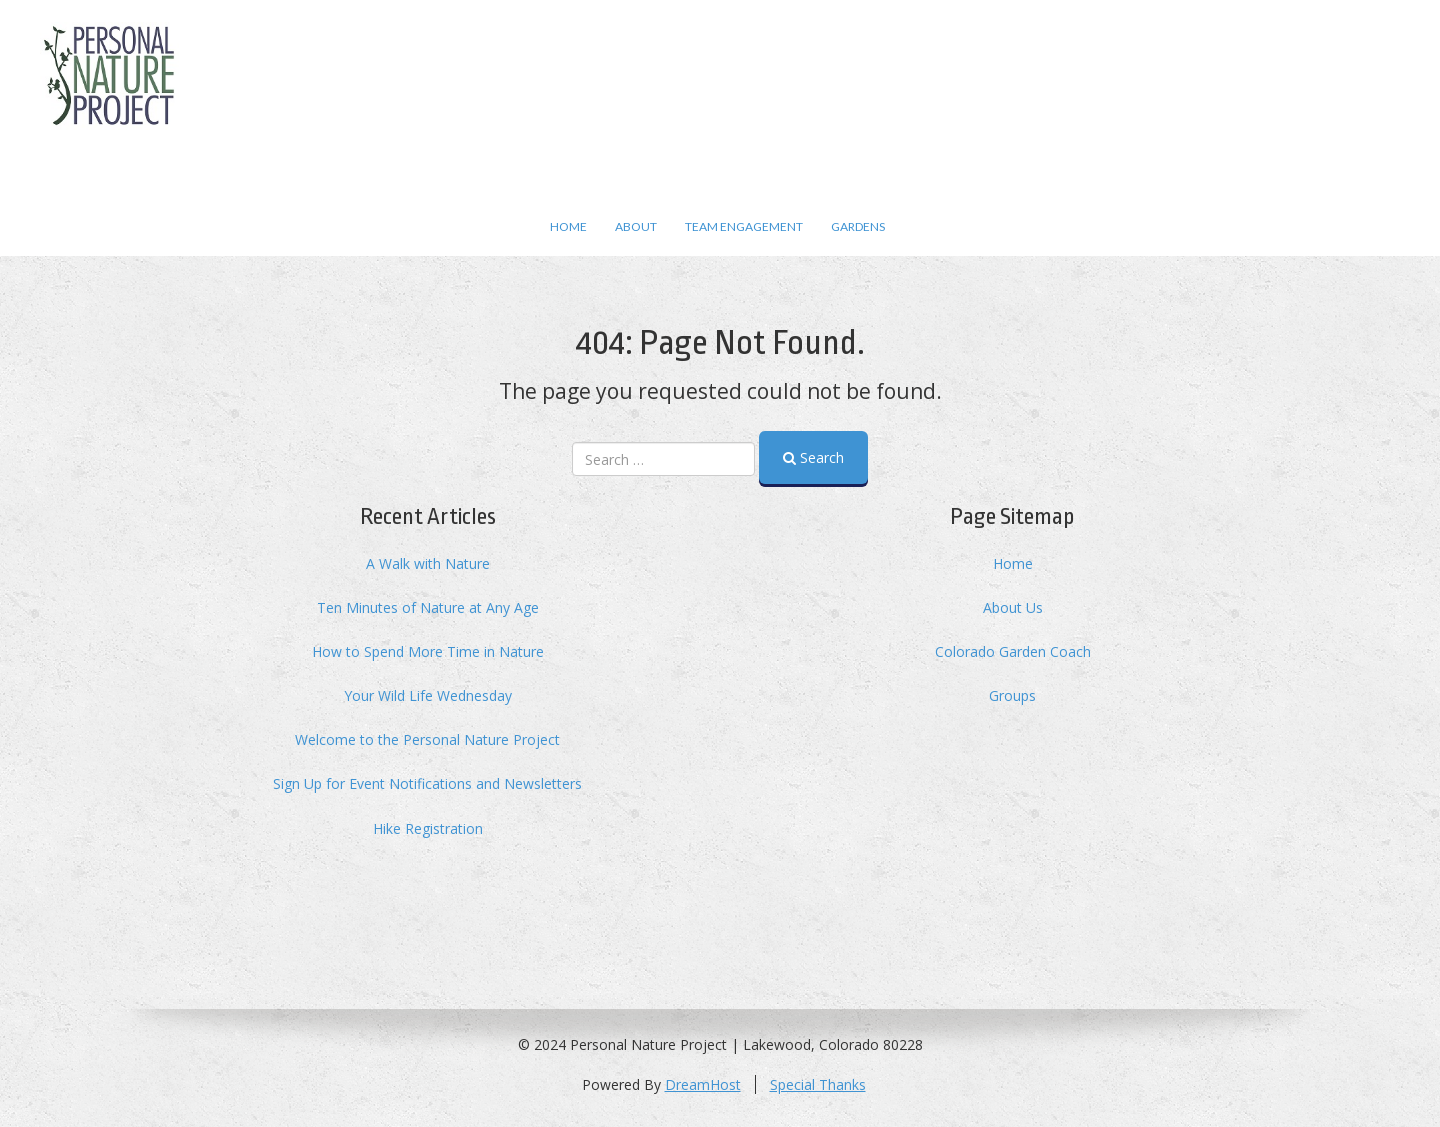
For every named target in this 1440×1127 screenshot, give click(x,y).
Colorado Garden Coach (1013, 651)
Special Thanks (818, 1084)
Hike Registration (428, 828)
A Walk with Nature (428, 563)
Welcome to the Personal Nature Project (427, 739)
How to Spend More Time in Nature (428, 651)
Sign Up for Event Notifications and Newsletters (427, 783)
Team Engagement (744, 226)
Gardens (858, 226)
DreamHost (703, 1084)
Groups (1012, 695)
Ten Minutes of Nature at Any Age (428, 607)
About (636, 226)
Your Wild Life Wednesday (428, 695)
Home (568, 226)
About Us (1013, 607)
